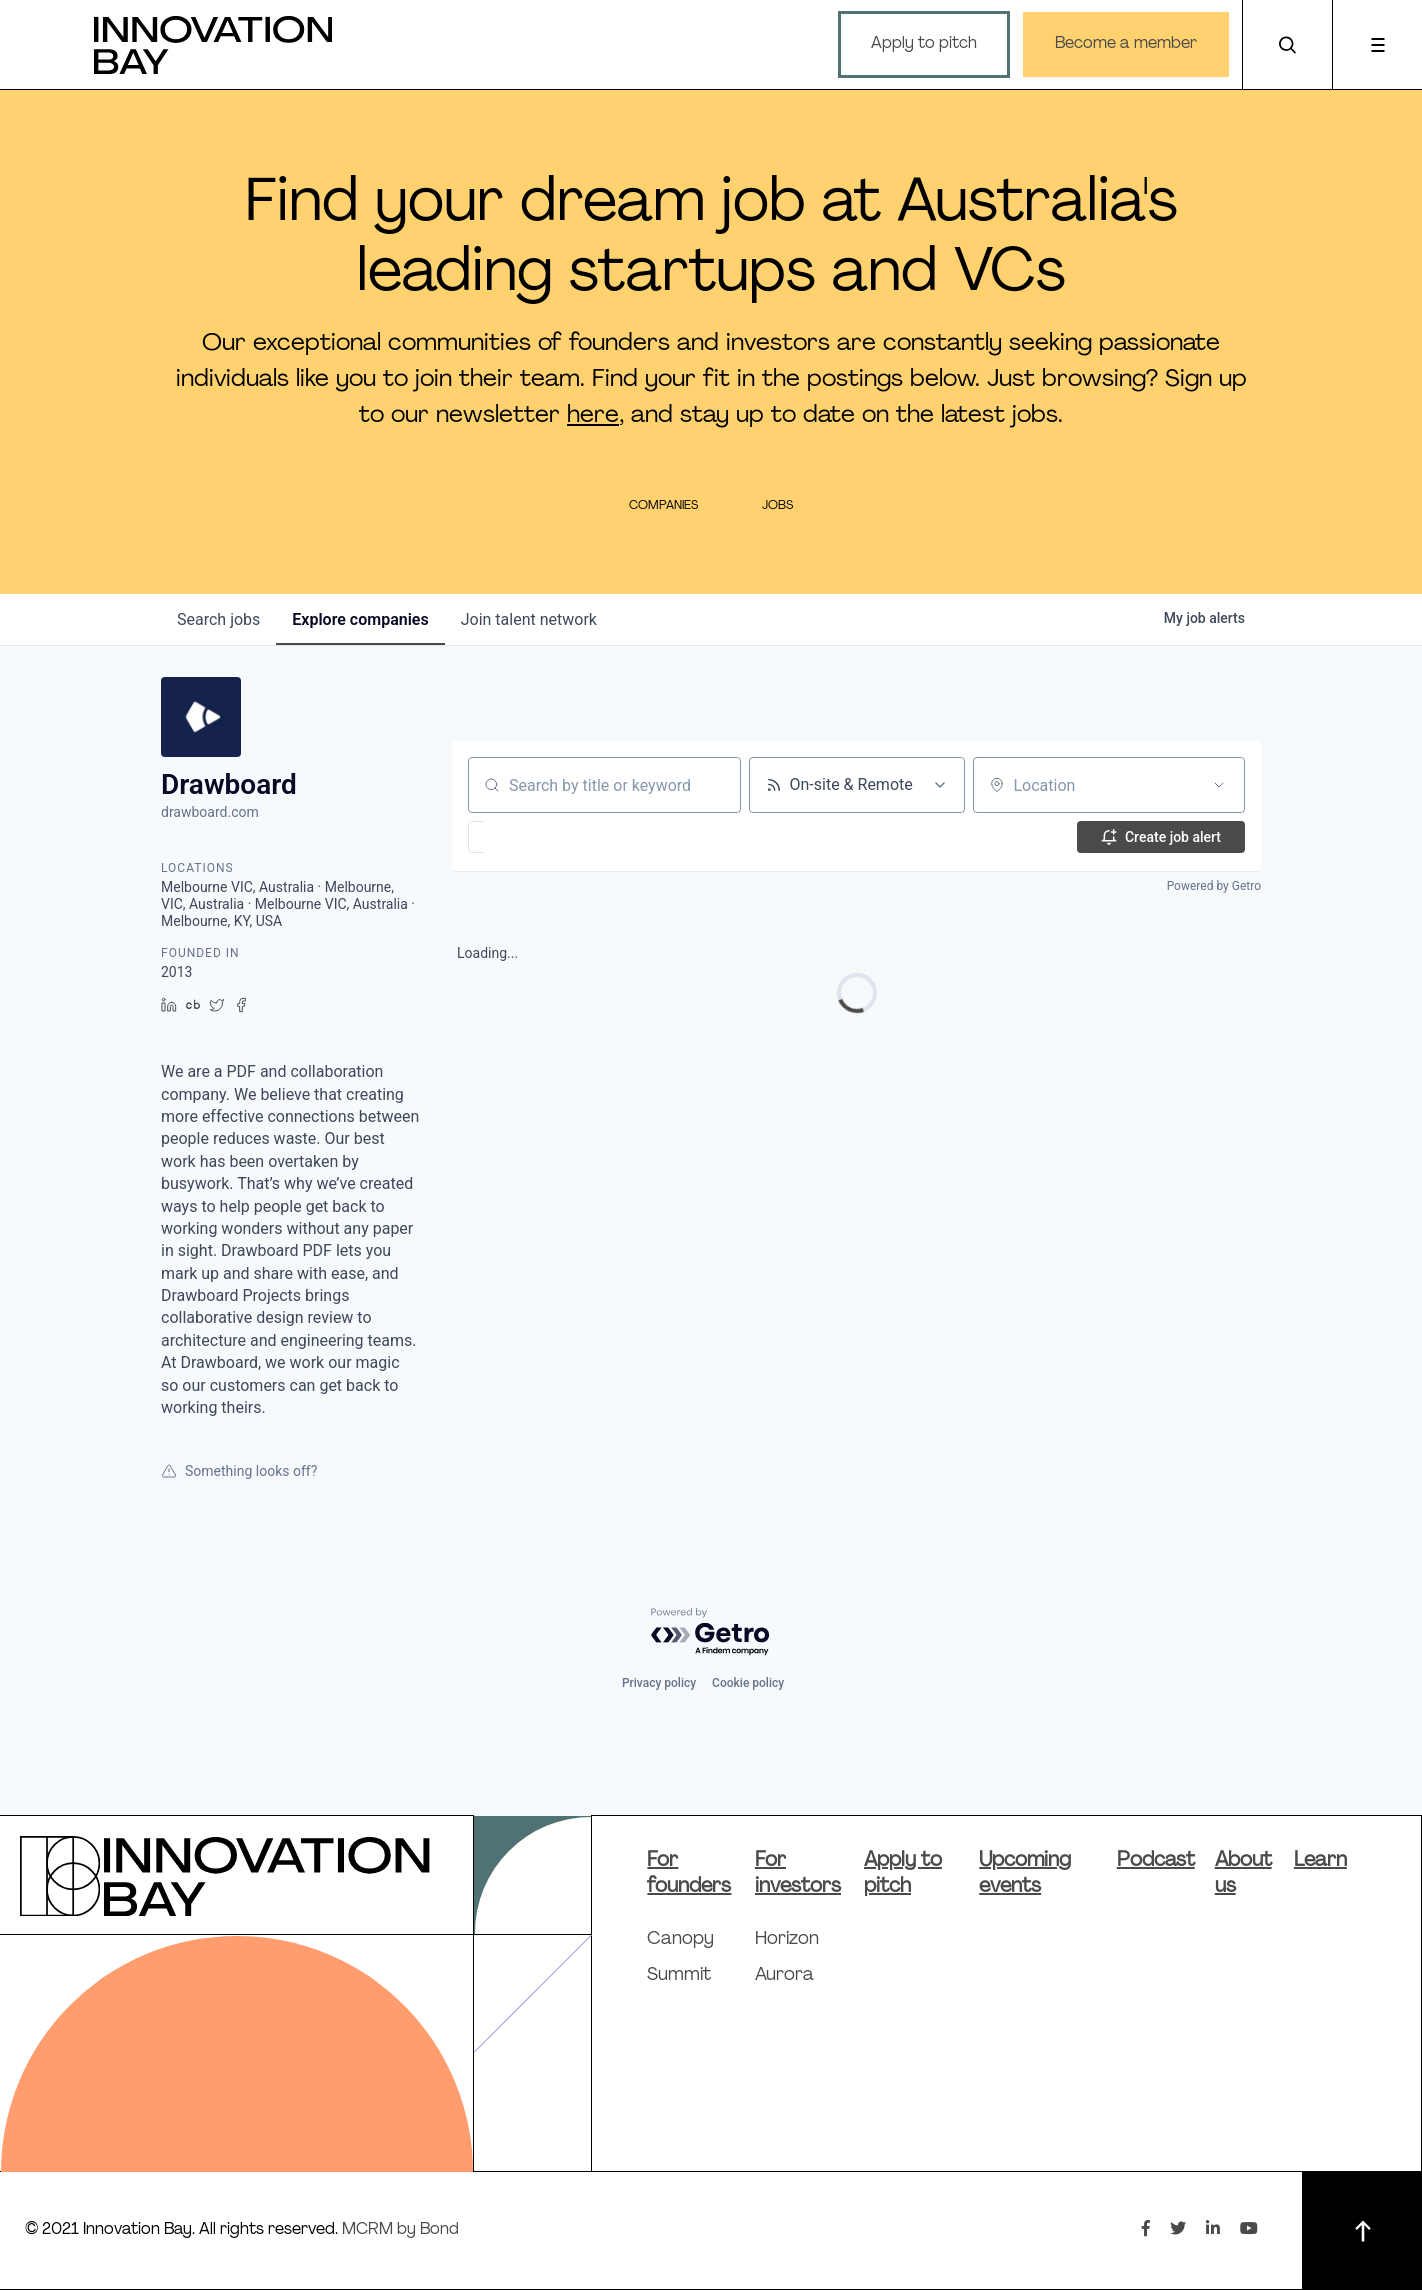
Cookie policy (748, 1683)
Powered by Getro (1214, 886)
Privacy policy (659, 1683)
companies (360, 619)
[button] (534, 837)
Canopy (680, 1939)
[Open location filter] (1219, 785)
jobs (218, 619)
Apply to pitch (924, 44)
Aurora (784, 1975)
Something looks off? (239, 1471)
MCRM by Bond (400, 2230)
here (593, 416)
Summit (679, 1975)
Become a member (1126, 44)
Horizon (787, 1939)
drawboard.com (210, 812)
